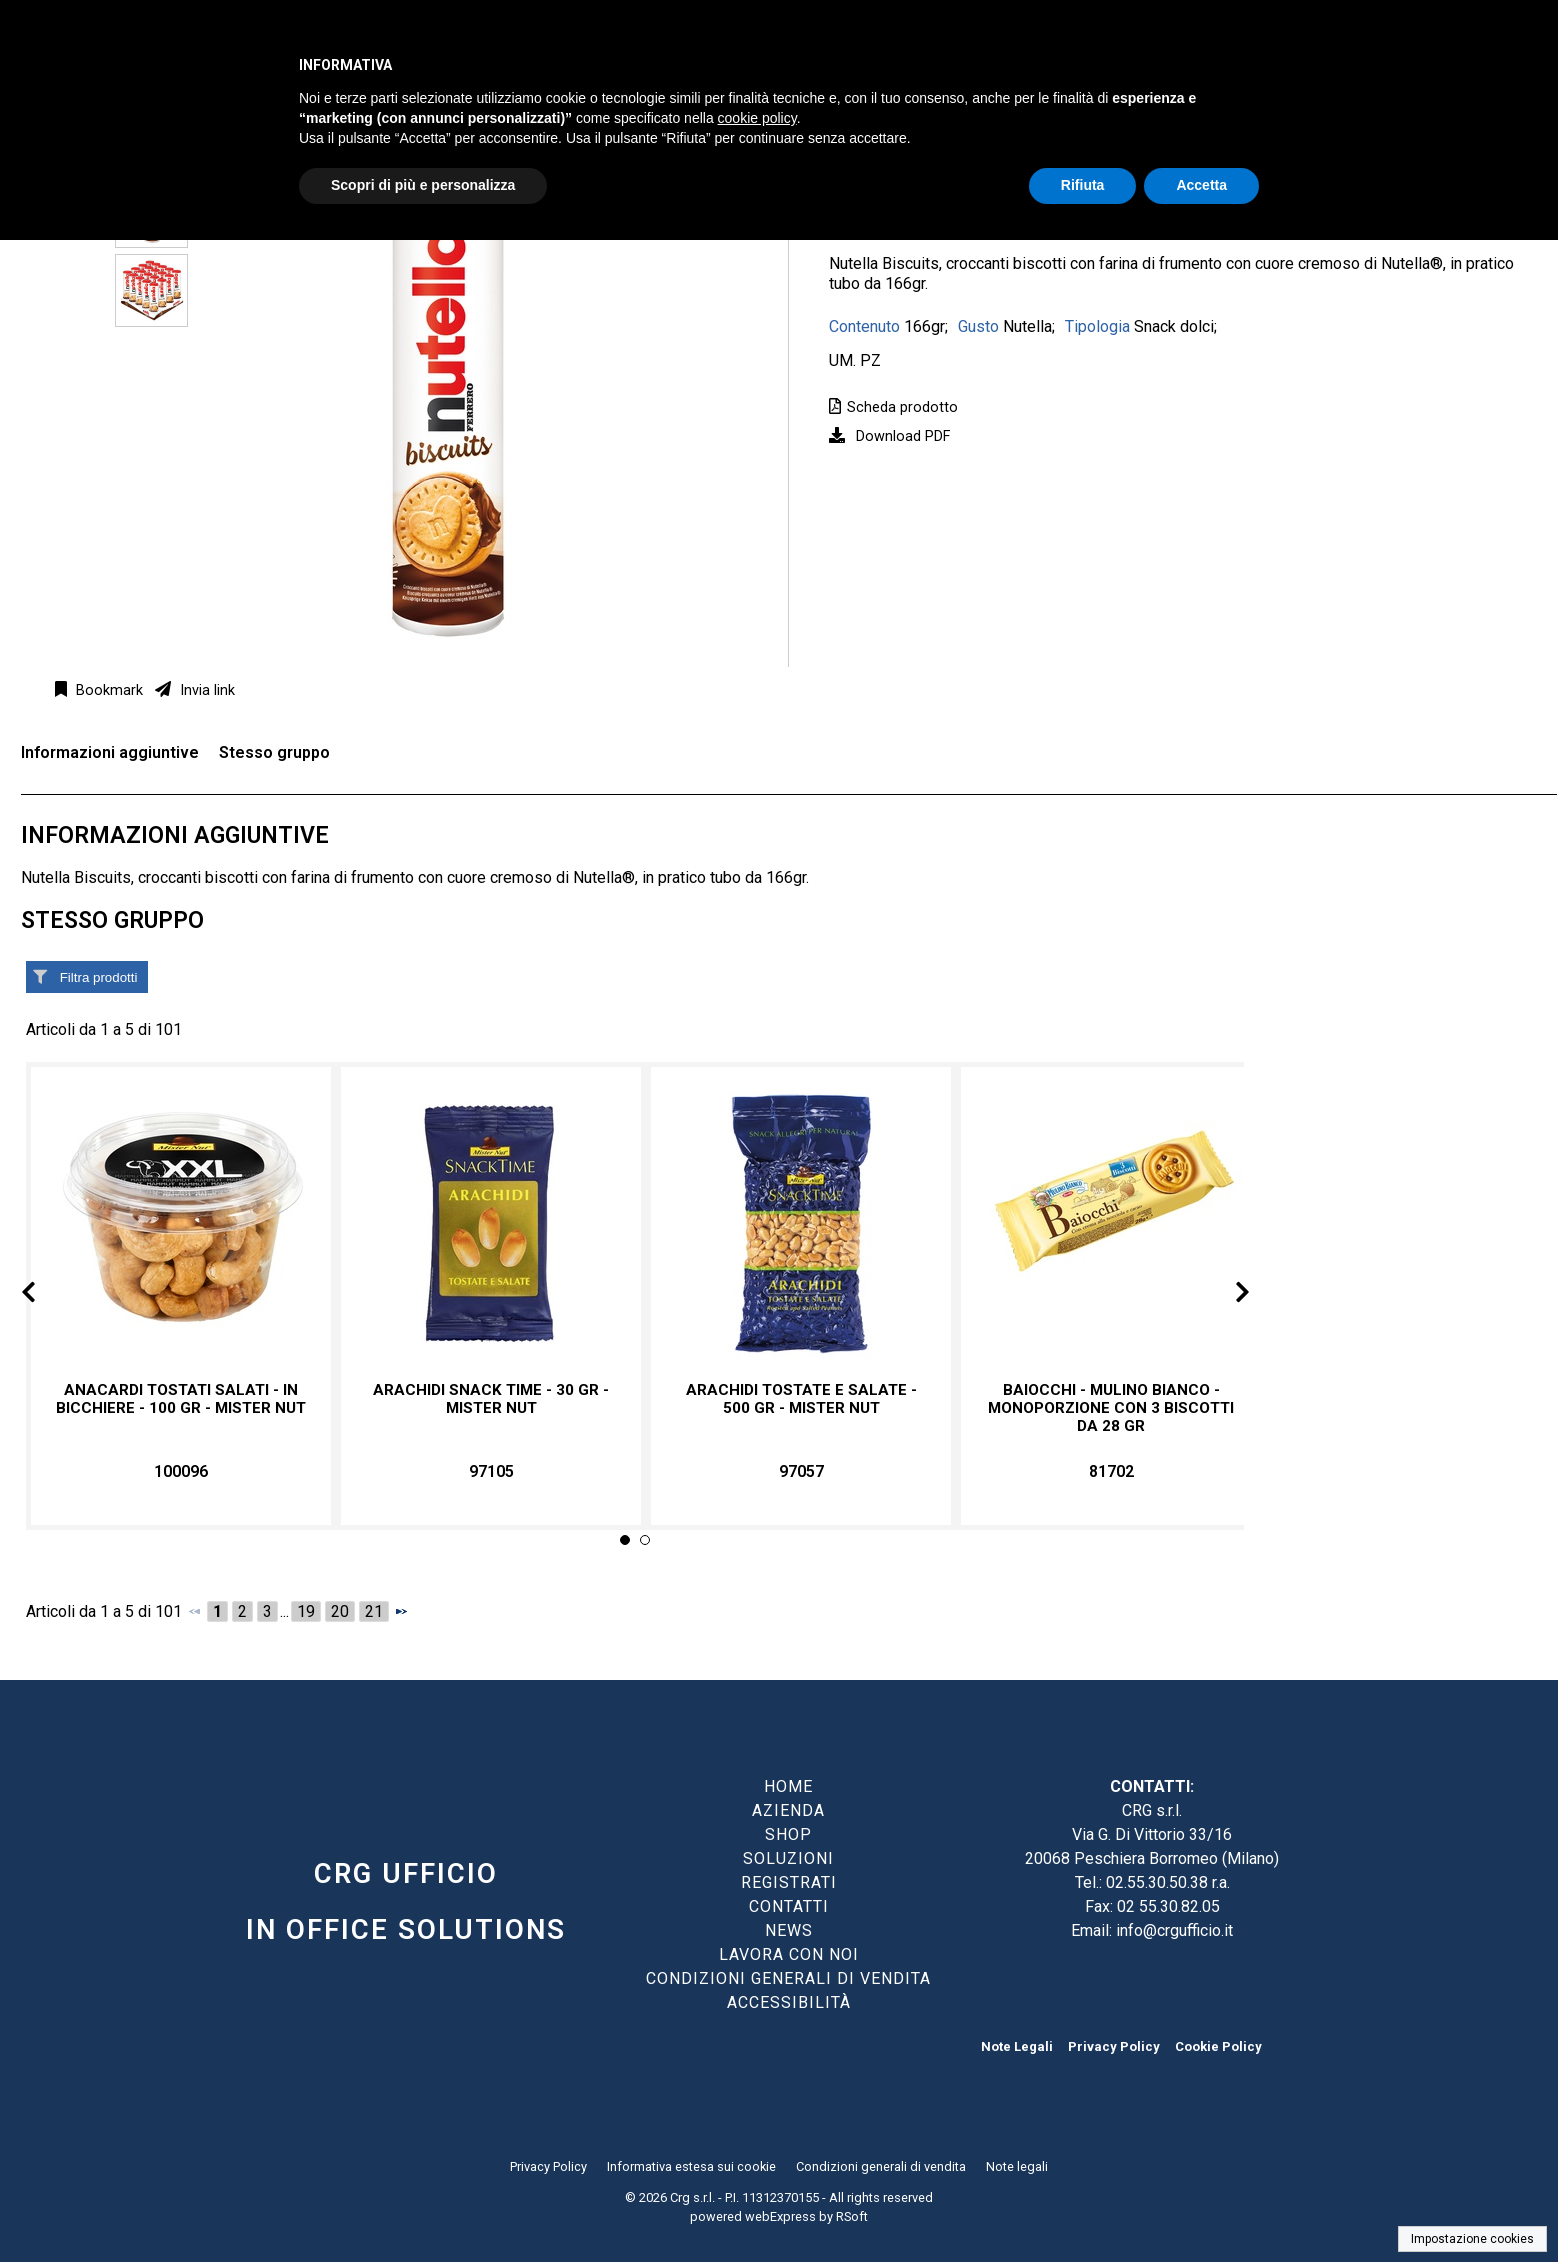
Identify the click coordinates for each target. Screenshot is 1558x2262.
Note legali (1017, 2166)
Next (1226, 1295)
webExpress (780, 2216)
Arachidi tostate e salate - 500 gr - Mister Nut (801, 1399)
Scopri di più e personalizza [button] (423, 185)
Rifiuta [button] (1083, 185)
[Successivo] (401, 1611)
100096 (181, 1471)
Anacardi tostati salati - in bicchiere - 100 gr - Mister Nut (181, 1399)
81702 (1111, 1471)
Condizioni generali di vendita (881, 2166)
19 (306, 1611)
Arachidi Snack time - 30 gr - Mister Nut (491, 1399)
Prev (44, 1295)
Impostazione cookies (1472, 2239)
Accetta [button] (1201, 185)
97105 (491, 1471)
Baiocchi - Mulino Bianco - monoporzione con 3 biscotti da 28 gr (1111, 1408)
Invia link (205, 690)
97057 (801, 1471)
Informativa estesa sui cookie (691, 2166)
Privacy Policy (1114, 2046)
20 (340, 1611)
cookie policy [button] (757, 118)
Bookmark (107, 690)
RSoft (852, 2216)
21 (374, 1611)
